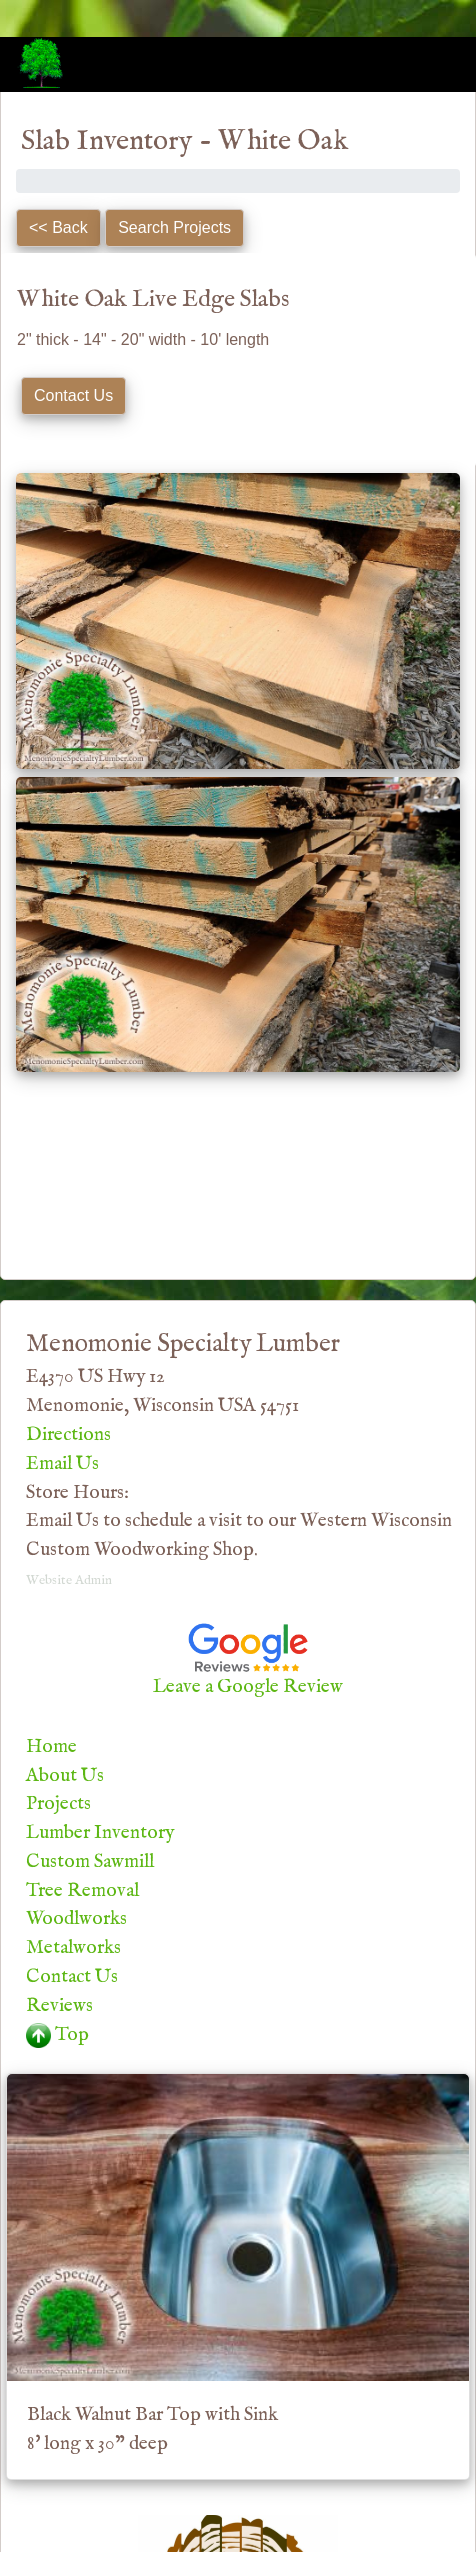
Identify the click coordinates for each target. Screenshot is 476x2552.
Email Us (62, 1464)
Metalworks (73, 1948)
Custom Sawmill (90, 1862)
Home (51, 1747)
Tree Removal (82, 1891)
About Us (65, 1776)
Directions (68, 1435)
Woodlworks (76, 1919)
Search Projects (174, 227)
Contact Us (72, 1977)
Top (57, 2035)
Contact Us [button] (73, 395)
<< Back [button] (58, 227)
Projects (58, 1804)
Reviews (59, 2006)
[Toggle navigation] (432, 63)
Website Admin (69, 1580)
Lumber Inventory (100, 1833)
